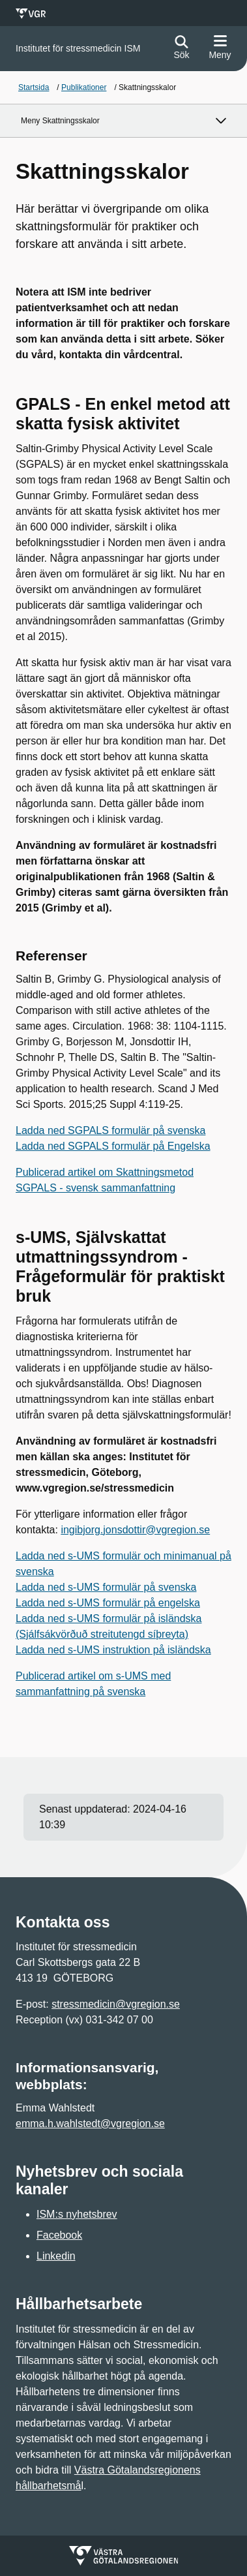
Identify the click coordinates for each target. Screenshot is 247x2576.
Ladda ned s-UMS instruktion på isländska (113, 1649)
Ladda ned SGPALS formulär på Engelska (113, 1146)
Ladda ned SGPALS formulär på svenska (110, 1130)
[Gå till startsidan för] (78, 48)
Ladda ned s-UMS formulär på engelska (108, 1602)
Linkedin (56, 2256)
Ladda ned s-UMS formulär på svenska (106, 1587)
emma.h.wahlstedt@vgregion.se (90, 2123)
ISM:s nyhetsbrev (76, 2214)
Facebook (59, 2235)
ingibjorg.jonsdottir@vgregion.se (135, 1529)
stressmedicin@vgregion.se (115, 2004)
